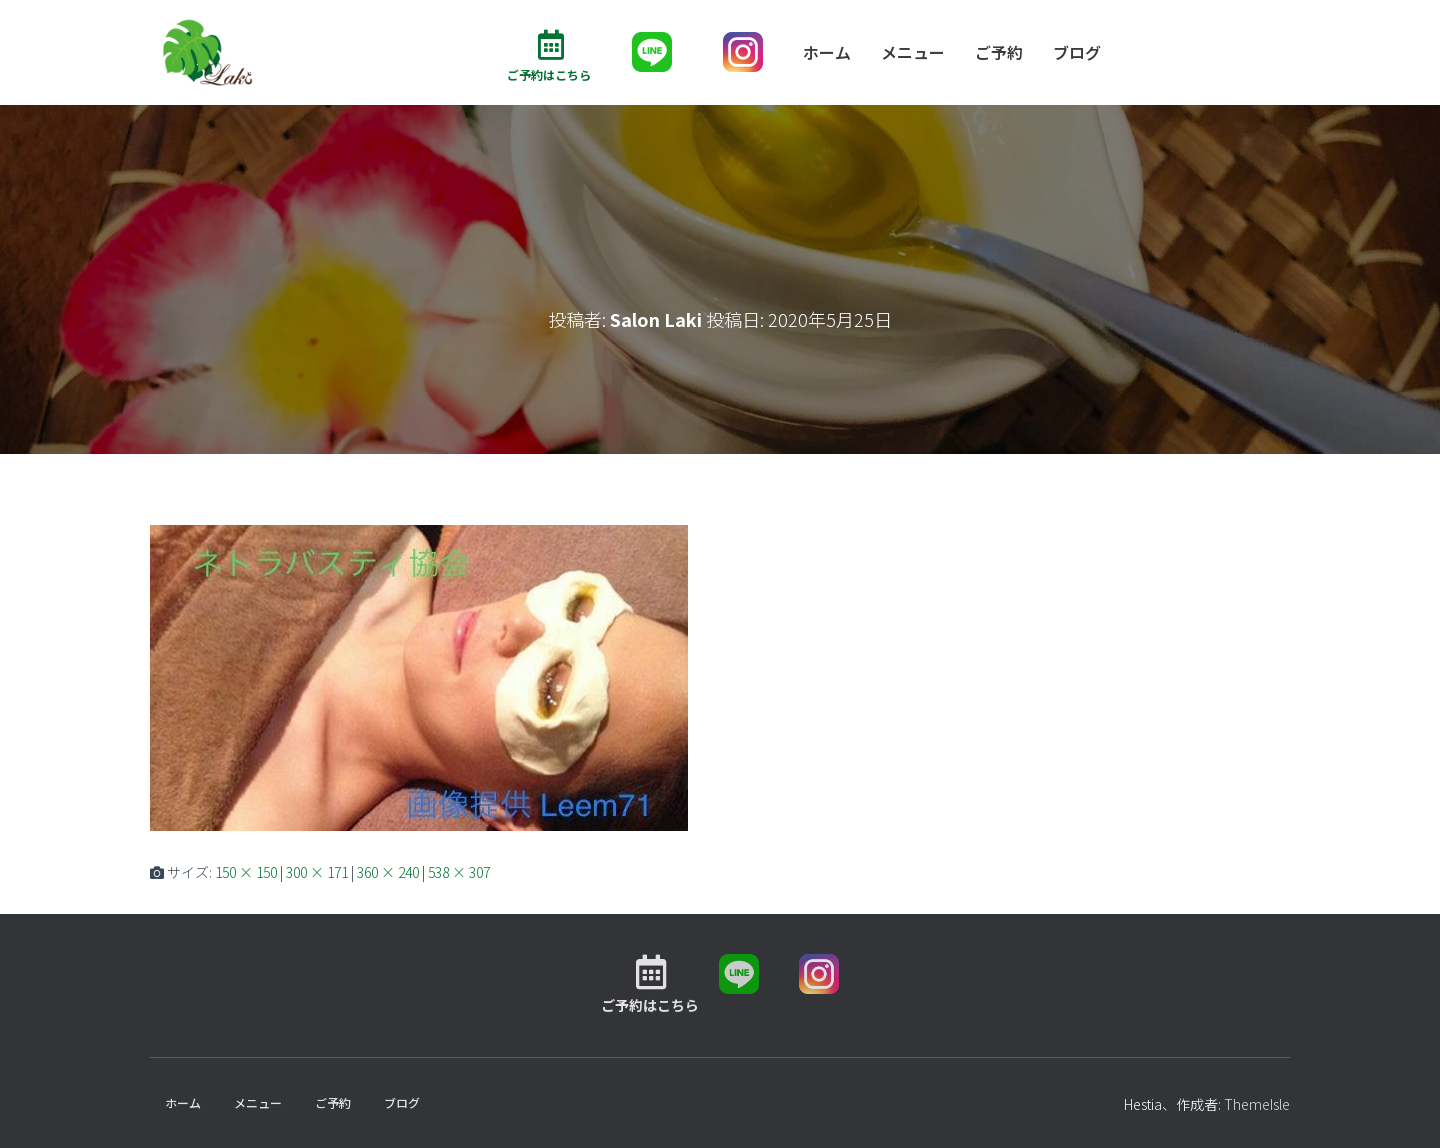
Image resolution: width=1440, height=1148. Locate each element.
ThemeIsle (1257, 1104)
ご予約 (999, 52)
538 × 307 (459, 873)
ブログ (1077, 52)
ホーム (827, 52)
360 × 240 (388, 873)
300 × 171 (317, 873)
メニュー (913, 52)
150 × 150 (246, 873)
